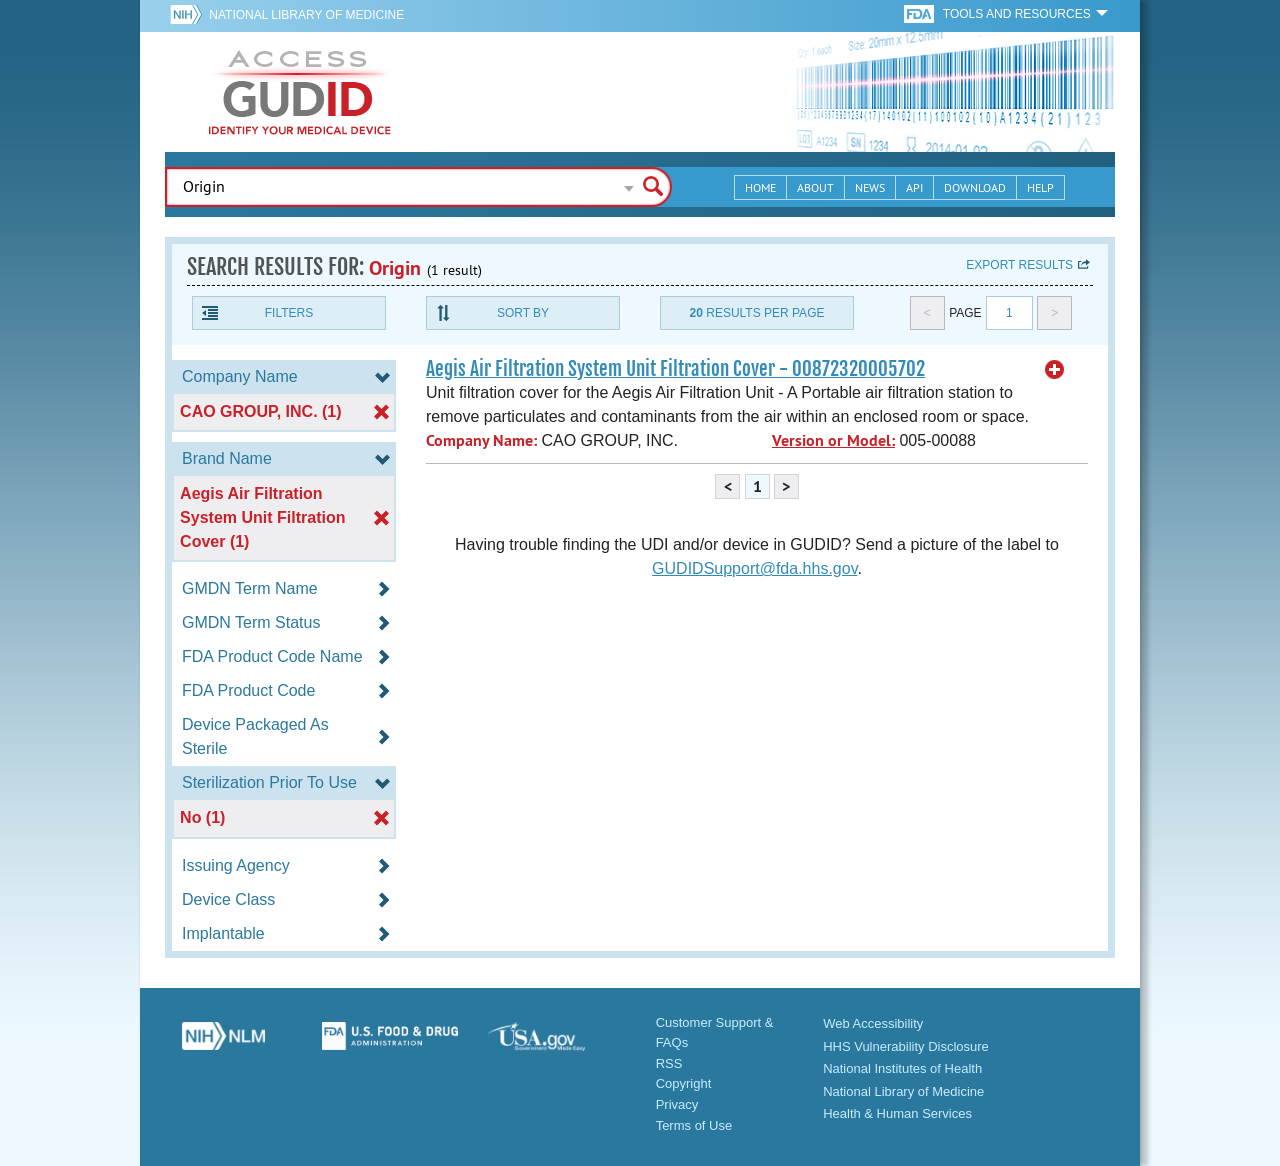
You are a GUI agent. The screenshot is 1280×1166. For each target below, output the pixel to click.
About (815, 187)
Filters (289, 313)
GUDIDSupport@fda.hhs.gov (754, 568)
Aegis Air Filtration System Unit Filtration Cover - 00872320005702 (675, 369)
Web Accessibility (873, 1023)
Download (975, 187)
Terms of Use (694, 1125)
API (914, 187)
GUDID (300, 92)
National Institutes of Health (902, 1068)
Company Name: (481, 440)
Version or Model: (833, 440)
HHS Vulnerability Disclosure (906, 1046)
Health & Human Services (897, 1113)
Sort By (523, 313)
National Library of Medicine (306, 15)
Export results (1019, 265)
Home (760, 187)
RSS (669, 1063)
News (870, 187)
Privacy (677, 1104)
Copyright (684, 1083)
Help (1040, 187)
